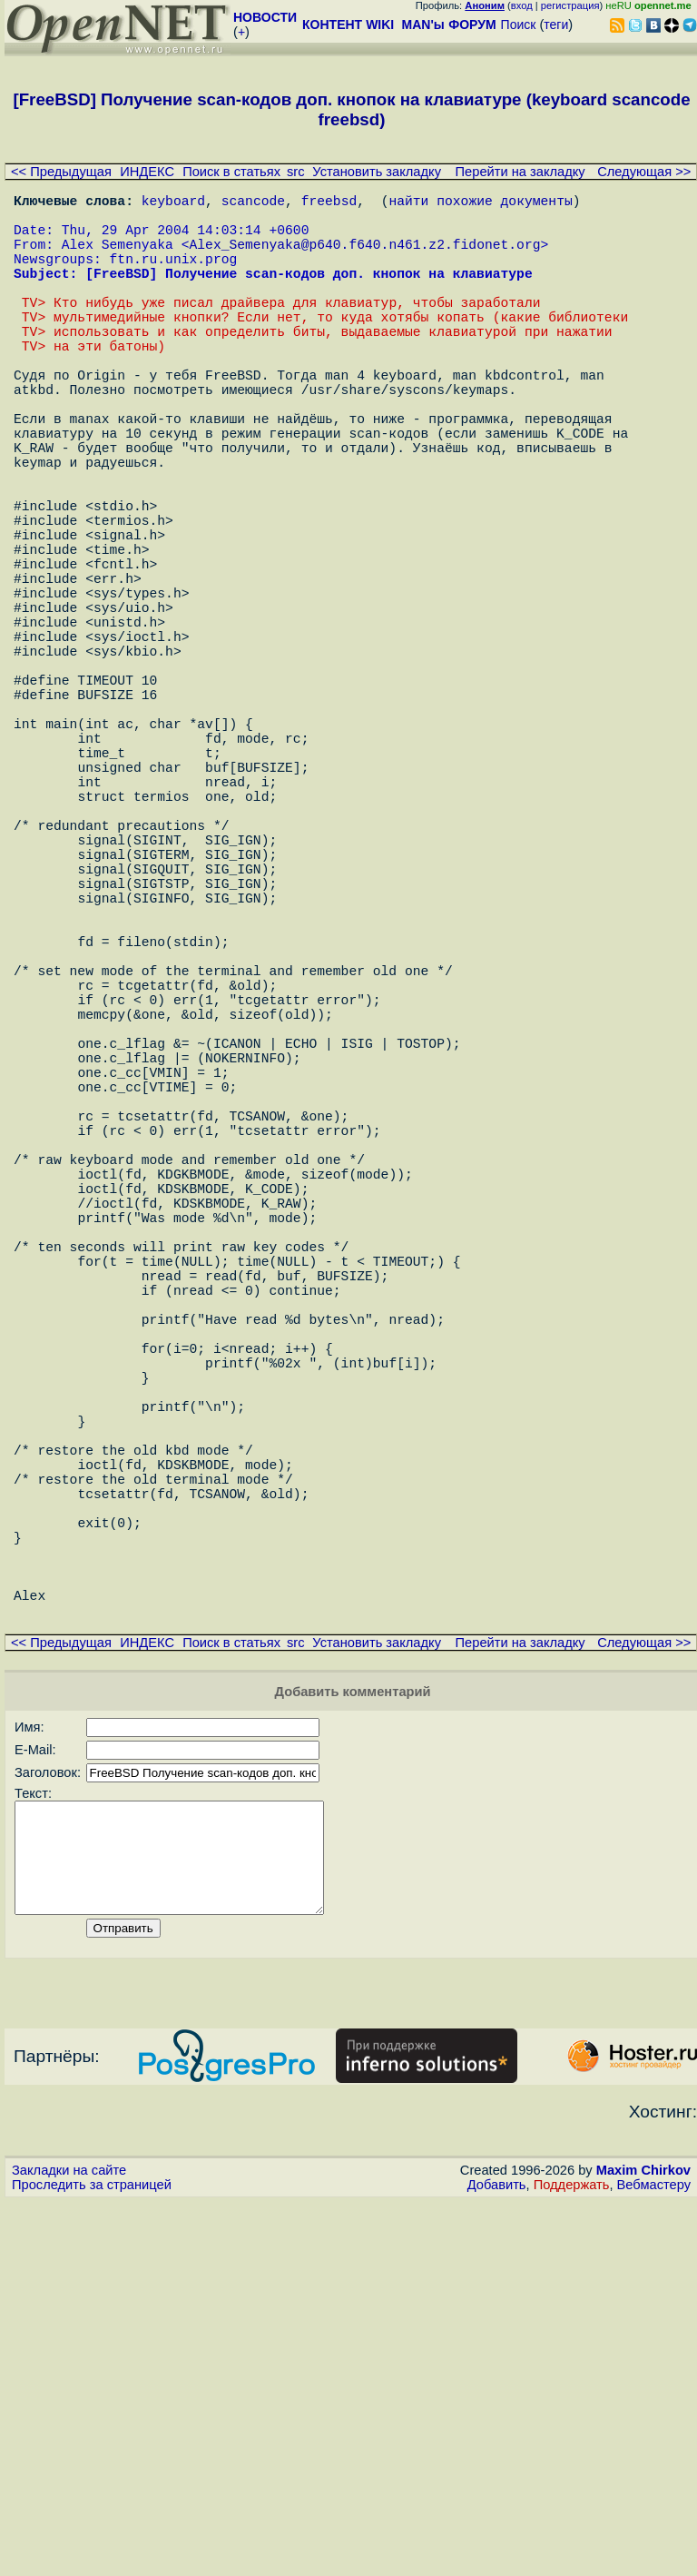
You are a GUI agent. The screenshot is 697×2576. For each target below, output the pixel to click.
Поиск (518, 24)
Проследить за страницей (92, 2558)
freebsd (329, 203)
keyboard (173, 203)
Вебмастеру (654, 2558)
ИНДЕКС (147, 171)
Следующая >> (644, 171)
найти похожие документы (480, 203)
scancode (253, 203)
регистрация (570, 5)
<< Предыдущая (61, 171)
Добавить (496, 2558)
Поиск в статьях (231, 171)
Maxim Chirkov (643, 2544)
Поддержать (572, 2558)
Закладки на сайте (69, 2544)
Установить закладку (376, 171)
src (296, 171)
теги (556, 24)
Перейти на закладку (520, 171)
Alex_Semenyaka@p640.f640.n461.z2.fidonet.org (364, 258)
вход (522, 5)
